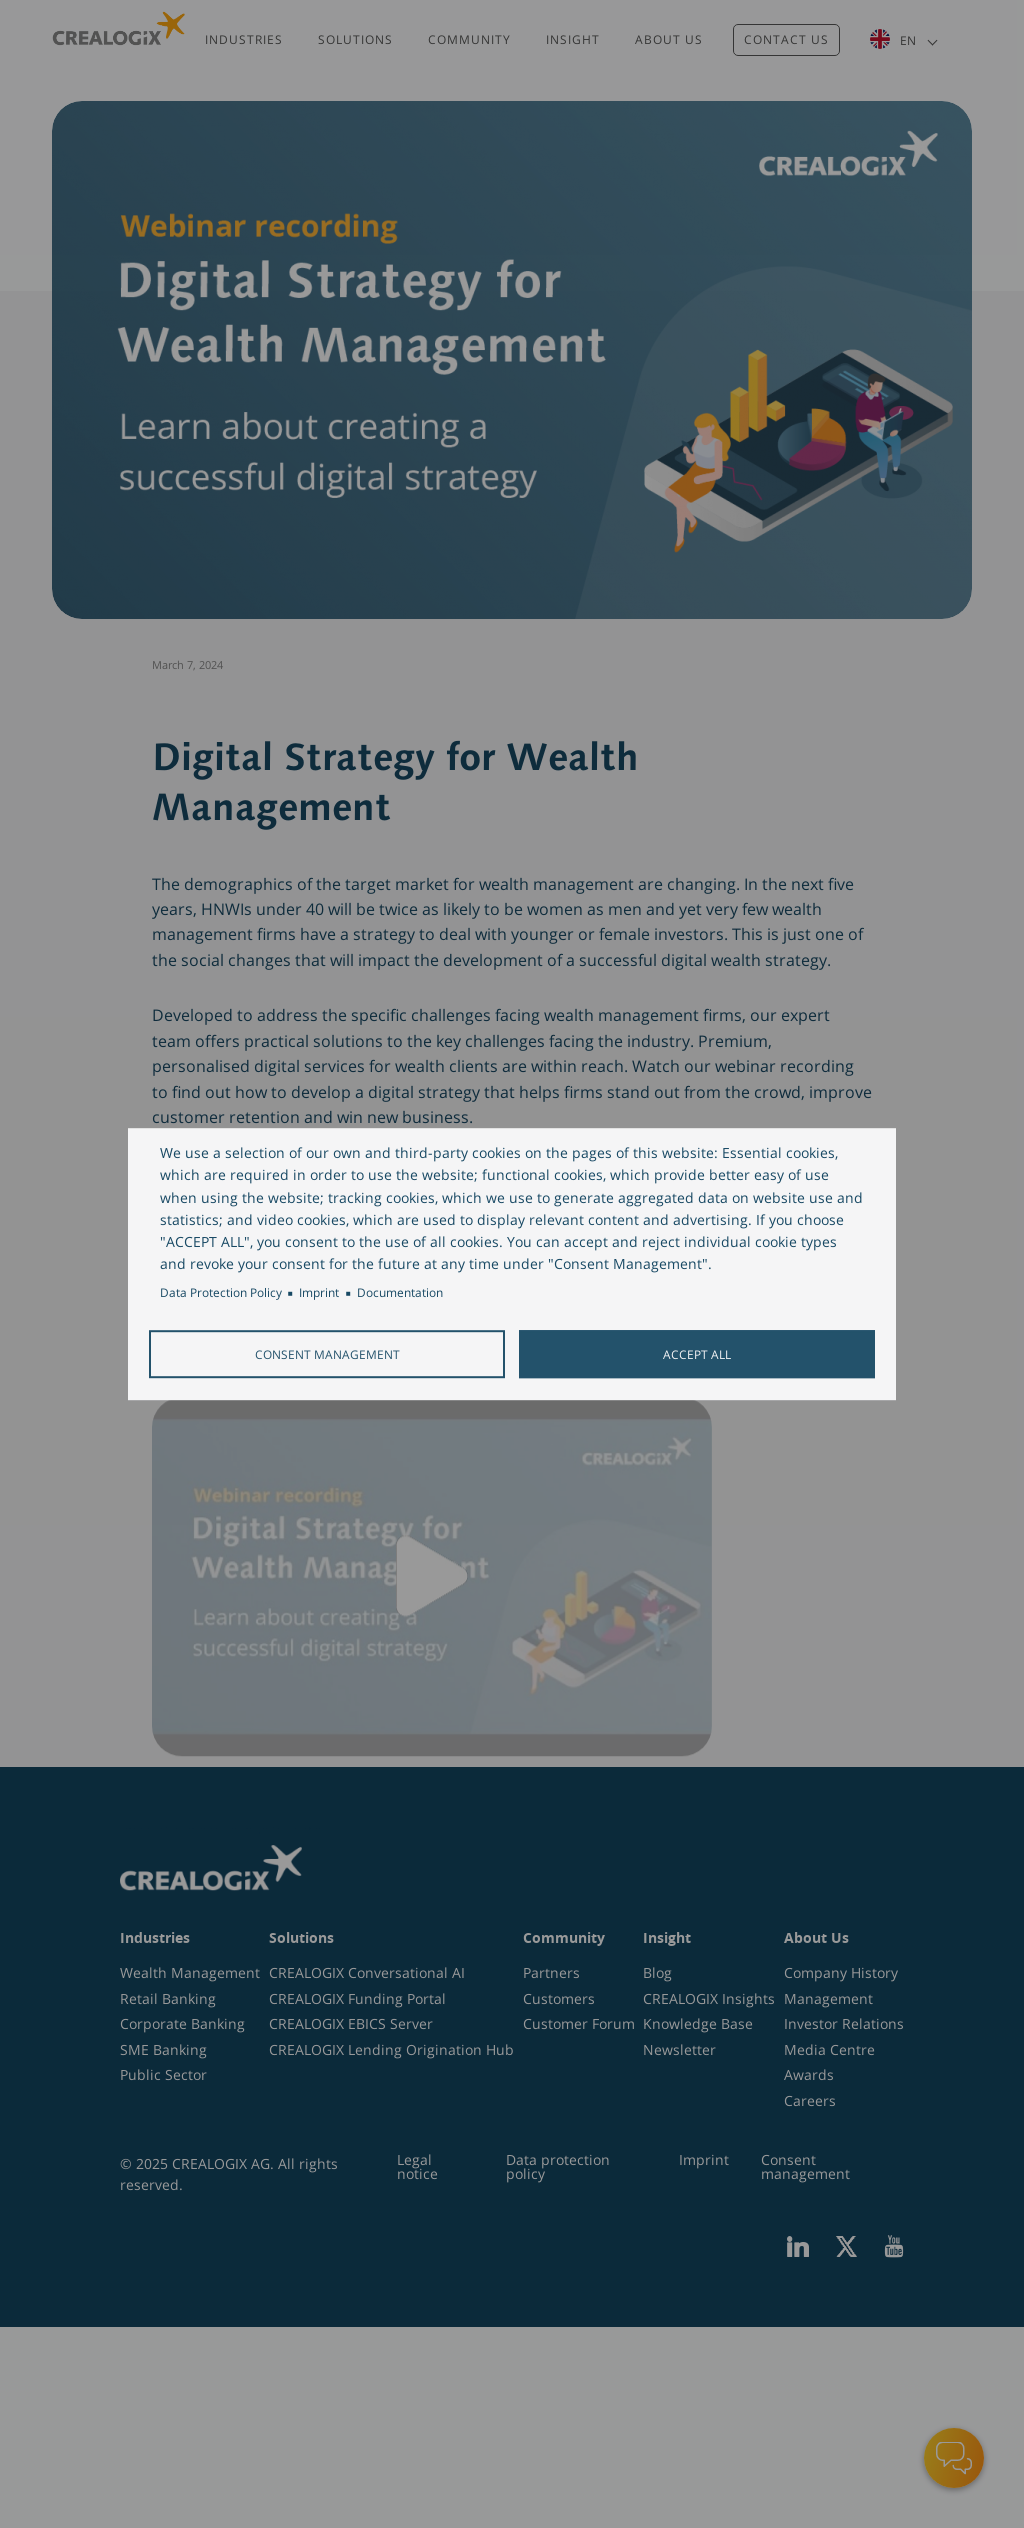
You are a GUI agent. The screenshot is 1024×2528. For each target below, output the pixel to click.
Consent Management (327, 1354)
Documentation (400, 1293)
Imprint (319, 1293)
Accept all (697, 1354)
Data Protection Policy (221, 1293)
